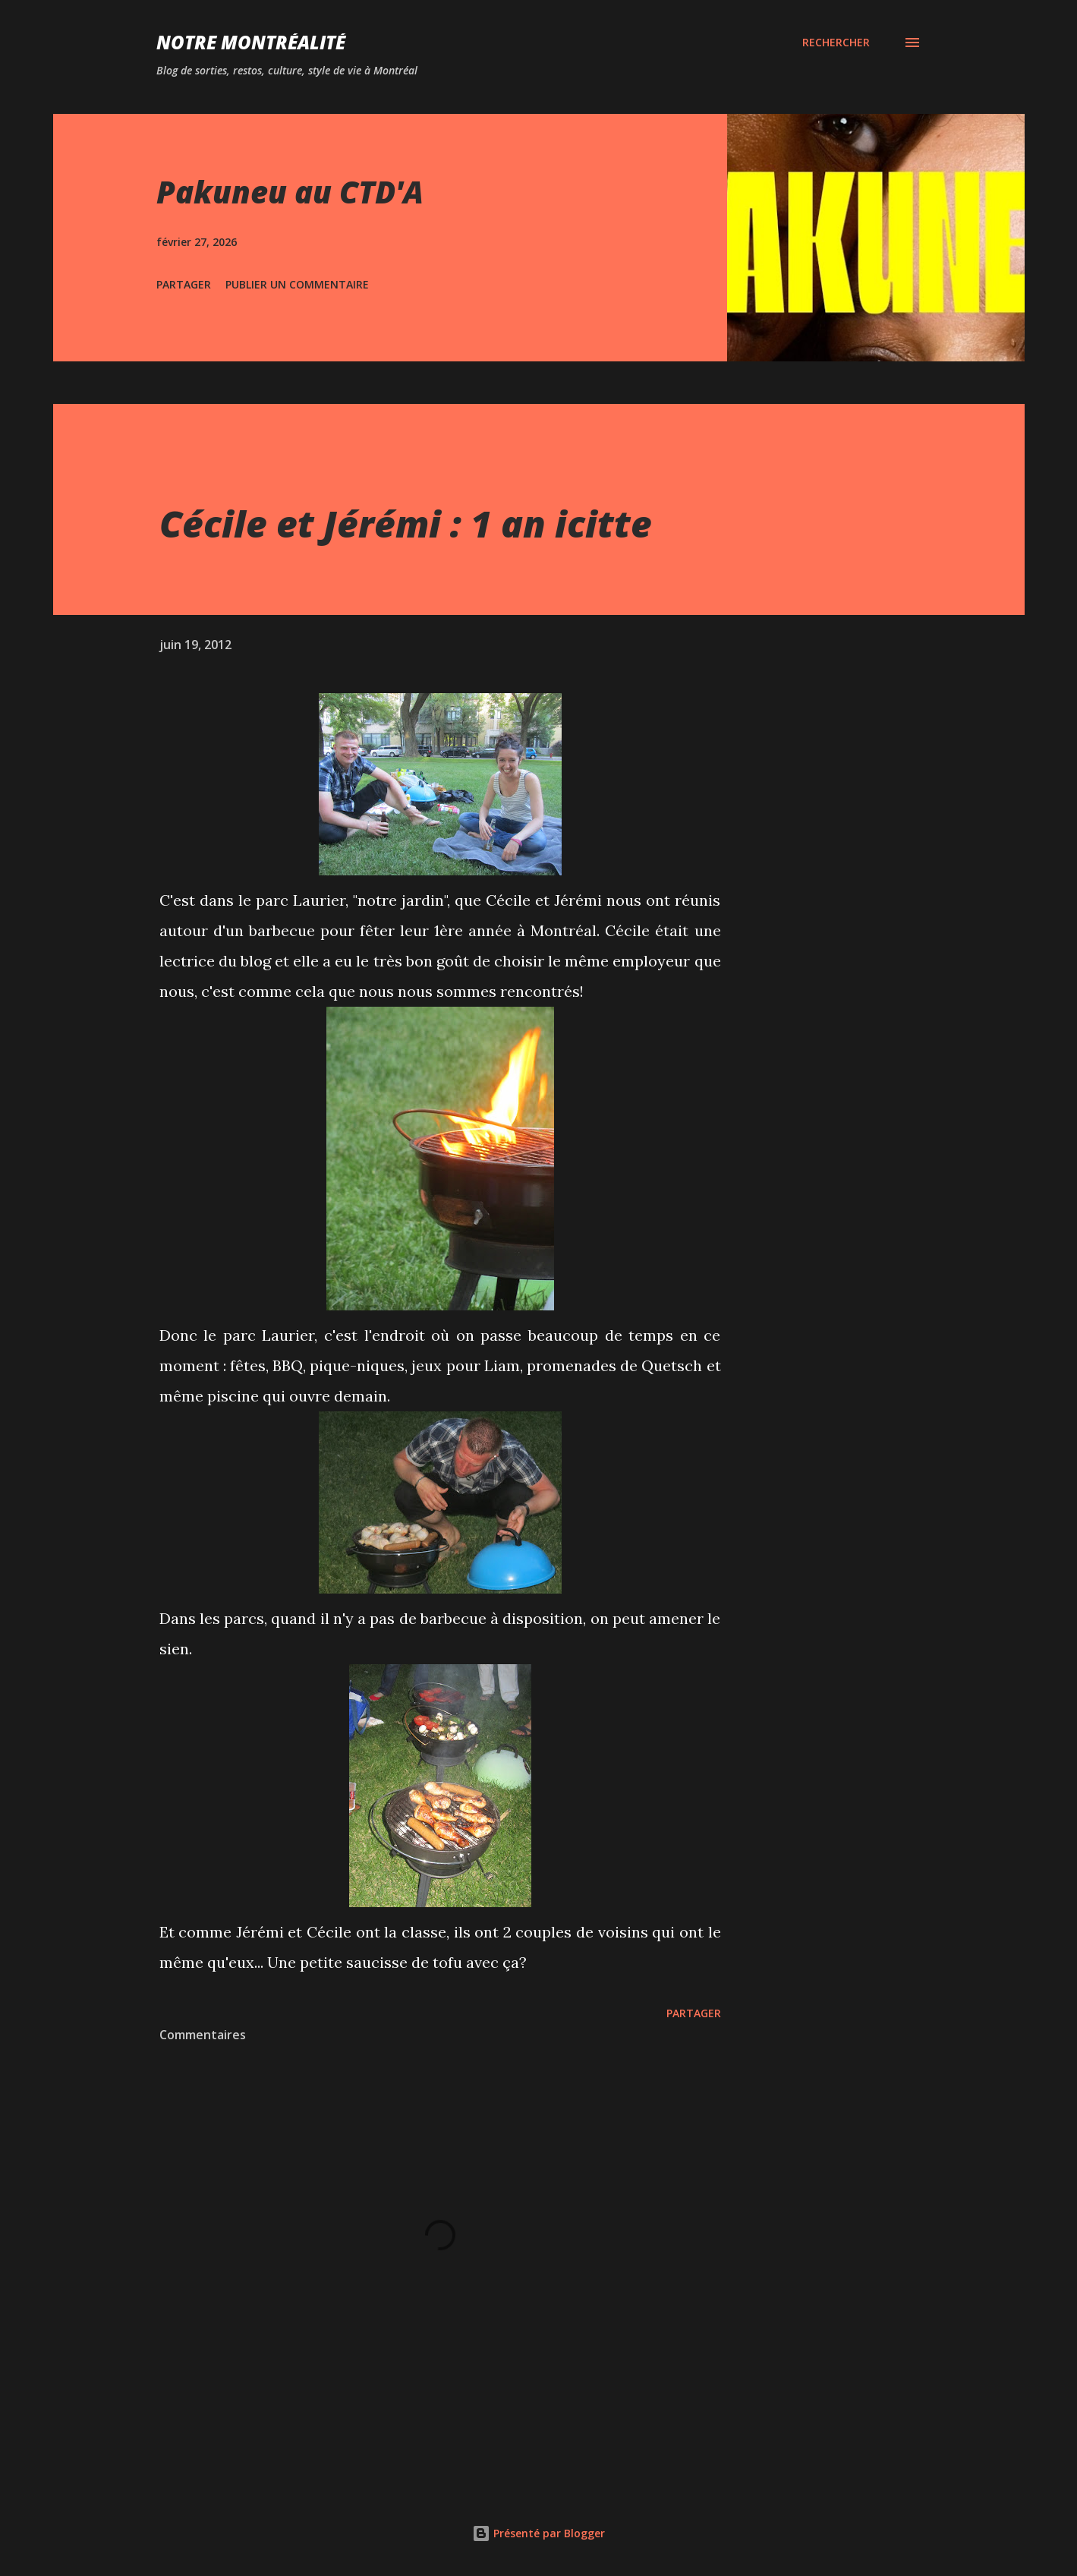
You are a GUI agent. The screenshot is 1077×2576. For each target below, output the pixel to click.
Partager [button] (183, 284)
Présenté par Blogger (538, 2533)
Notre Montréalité (250, 42)
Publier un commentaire (297, 284)
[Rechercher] (836, 42)
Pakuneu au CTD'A (290, 192)
